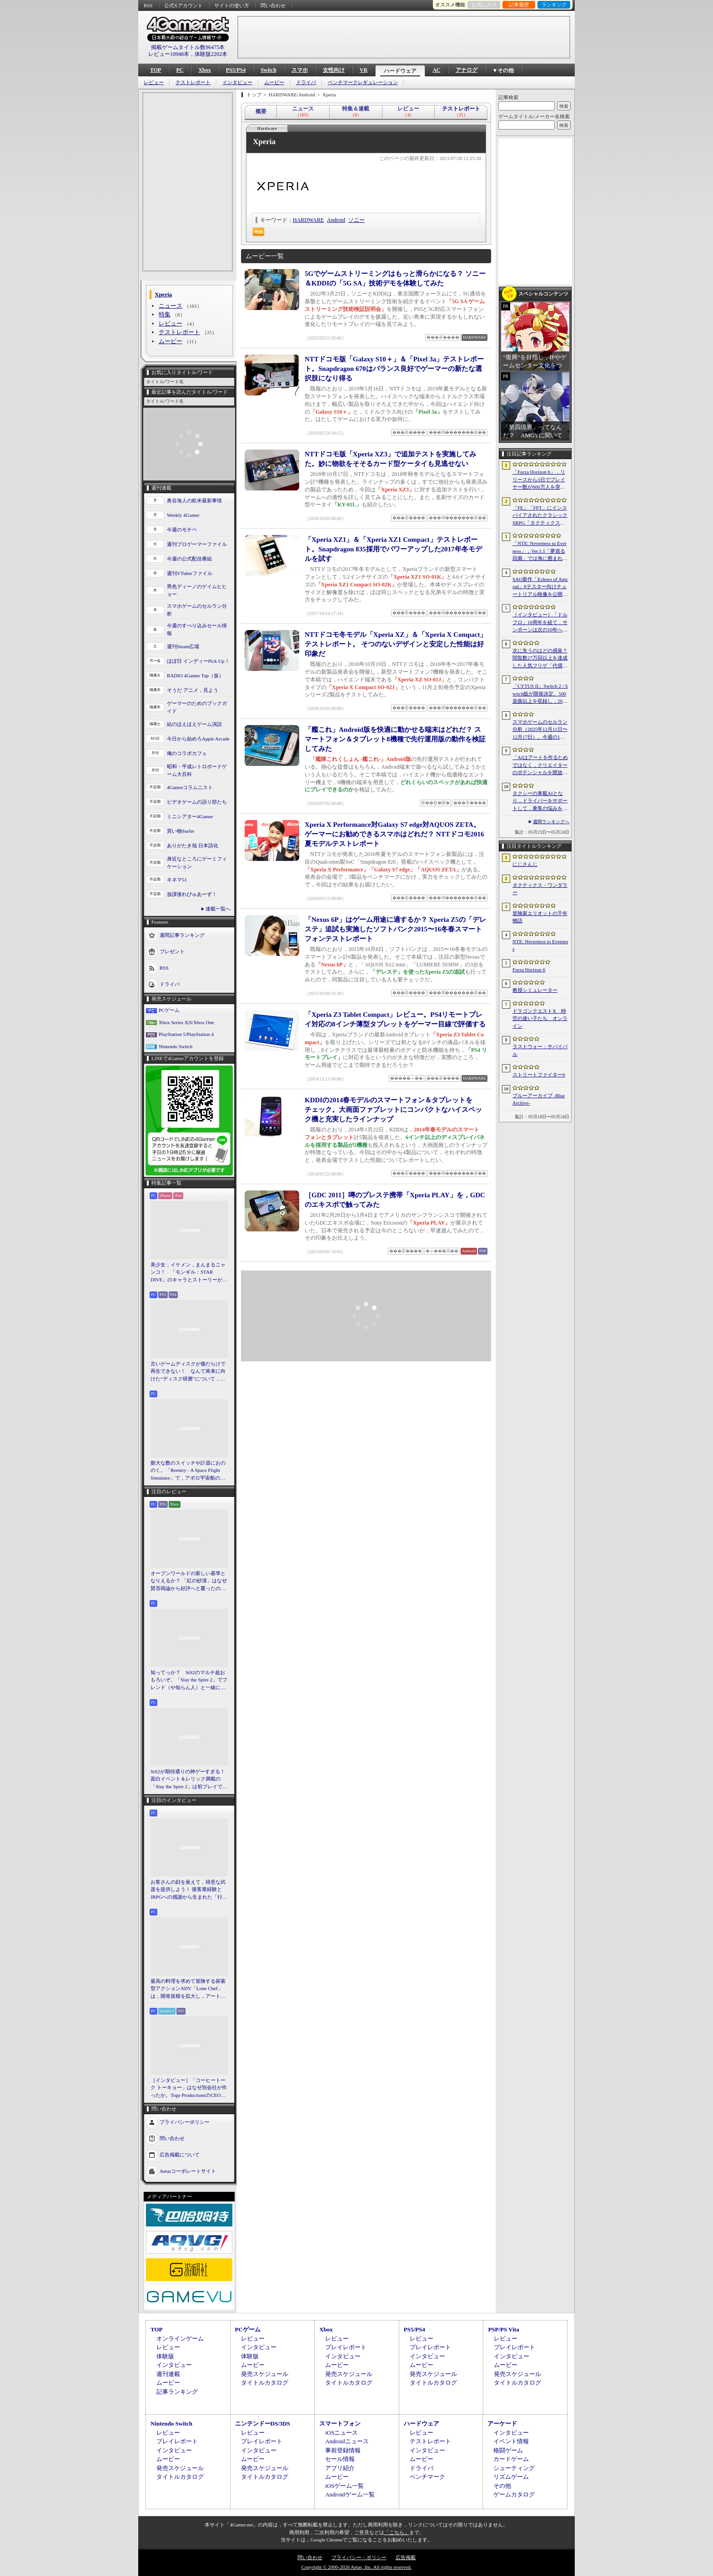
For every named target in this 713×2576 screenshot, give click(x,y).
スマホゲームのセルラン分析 (197, 609)
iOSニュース (341, 2432)
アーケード (502, 2423)
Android (336, 220)
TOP (155, 70)
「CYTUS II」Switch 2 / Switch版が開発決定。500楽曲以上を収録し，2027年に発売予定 (540, 694)
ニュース (170, 305)
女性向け (334, 70)
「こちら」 (396, 2532)
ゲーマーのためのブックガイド (197, 707)
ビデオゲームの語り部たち (197, 802)
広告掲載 (406, 2557)
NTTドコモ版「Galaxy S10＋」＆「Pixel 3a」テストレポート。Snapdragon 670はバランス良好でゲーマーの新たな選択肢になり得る (394, 368)
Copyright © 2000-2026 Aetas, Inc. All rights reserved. (356, 2567)
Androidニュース (346, 2441)
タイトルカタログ (264, 2382)
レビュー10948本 (168, 54)
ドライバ (306, 82)
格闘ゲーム (508, 2450)
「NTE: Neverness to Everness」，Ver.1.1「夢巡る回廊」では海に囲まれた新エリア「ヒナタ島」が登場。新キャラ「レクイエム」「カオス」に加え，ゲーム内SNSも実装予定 (539, 551)
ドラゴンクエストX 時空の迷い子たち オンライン (539, 1018)
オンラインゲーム (180, 2338)
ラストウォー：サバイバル (539, 1050)
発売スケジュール (264, 2374)
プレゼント (172, 951)
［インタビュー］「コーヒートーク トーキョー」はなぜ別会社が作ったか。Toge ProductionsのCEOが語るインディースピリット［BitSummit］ (189, 2088)
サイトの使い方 (231, 5)
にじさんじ (524, 864)
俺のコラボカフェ (187, 753)
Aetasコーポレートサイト (188, 2171)
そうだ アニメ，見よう (192, 690)
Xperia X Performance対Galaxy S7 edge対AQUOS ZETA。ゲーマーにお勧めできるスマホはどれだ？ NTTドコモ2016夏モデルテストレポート (394, 834)
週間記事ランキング (182, 935)
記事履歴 (519, 4)
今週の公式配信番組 (189, 558)
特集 (165, 314)
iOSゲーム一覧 (344, 2485)
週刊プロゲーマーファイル (197, 544)
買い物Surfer (181, 831)
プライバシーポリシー (185, 2122)
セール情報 (340, 2459)
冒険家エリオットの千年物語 (539, 917)
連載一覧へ (218, 908)
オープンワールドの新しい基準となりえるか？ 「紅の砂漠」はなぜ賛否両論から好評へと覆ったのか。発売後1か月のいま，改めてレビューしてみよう (189, 1581)
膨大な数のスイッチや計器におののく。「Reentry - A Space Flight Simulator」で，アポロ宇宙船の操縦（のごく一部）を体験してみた (188, 1471)
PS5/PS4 (236, 70)
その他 (502, 2485)
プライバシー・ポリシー (359, 2557)
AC (436, 70)
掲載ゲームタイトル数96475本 (188, 47)
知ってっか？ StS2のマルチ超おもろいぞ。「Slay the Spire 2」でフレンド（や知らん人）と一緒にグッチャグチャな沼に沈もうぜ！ (189, 1680)
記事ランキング (177, 2391)
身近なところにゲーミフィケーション (197, 862)
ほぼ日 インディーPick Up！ (198, 661)
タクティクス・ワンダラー (539, 888)
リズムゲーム (511, 2476)
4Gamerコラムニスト (190, 787)
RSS (148, 5)
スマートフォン (340, 2423)
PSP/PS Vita (503, 2329)
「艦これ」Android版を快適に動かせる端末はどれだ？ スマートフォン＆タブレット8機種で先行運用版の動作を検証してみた (395, 739)
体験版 (165, 2356)
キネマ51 (177, 879)
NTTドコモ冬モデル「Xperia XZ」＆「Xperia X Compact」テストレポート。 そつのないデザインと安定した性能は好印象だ (396, 644)
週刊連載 (168, 2374)
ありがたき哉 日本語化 (192, 845)
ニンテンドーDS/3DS (262, 2423)
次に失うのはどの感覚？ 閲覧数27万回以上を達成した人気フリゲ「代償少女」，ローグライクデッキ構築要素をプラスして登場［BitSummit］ (539, 659)
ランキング (554, 4)
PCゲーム (169, 1010)
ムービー (274, 82)
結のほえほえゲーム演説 (194, 724)
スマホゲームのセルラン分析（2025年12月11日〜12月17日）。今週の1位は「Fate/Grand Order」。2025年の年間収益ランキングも (540, 730)
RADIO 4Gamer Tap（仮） (195, 675)
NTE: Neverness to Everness (540, 945)
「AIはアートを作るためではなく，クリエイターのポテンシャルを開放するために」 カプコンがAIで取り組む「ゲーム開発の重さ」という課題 (540, 765)
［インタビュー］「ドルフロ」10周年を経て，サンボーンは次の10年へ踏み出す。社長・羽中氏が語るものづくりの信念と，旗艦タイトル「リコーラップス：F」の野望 (539, 623)
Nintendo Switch (175, 1046)
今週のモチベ (182, 529)
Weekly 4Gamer (183, 515)
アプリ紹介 (340, 2468)
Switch (268, 70)
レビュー (154, 82)
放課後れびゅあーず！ (192, 894)
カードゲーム (511, 2459)
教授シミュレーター (534, 990)
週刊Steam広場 (183, 646)
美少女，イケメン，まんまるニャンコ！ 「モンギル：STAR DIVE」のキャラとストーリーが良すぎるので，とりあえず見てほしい (189, 1273)
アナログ (466, 70)
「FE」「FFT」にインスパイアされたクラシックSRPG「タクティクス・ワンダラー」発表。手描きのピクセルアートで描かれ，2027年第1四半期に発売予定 (539, 516)
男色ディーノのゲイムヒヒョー (197, 590)
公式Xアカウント (183, 5)
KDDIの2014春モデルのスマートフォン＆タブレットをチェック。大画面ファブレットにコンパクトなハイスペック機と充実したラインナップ (393, 1109)
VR (363, 70)
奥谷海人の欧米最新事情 (194, 500)
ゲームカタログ (514, 2494)
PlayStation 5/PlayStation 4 (186, 1034)
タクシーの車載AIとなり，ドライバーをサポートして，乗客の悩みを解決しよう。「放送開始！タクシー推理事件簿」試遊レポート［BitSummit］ (539, 801)
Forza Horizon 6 (528, 969)
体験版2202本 (211, 54)
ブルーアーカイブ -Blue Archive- (538, 1099)
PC (179, 70)
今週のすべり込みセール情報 (197, 629)
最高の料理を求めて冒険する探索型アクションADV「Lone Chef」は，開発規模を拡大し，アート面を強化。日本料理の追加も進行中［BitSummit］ (188, 1989)
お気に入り (484, 4)
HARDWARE (308, 220)
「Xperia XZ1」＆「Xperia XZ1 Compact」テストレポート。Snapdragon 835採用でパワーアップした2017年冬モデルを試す (393, 549)
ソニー (356, 220)
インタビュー (237, 82)
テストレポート (193, 82)
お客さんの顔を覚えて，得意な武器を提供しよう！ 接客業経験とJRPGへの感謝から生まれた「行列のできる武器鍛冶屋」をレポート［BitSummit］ (189, 1890)
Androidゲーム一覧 (349, 2494)
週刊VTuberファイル (189, 573)
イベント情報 (511, 2441)
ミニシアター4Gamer (190, 816)
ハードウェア (400, 71)
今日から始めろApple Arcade (198, 738)
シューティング (514, 2468)
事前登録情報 (343, 2450)
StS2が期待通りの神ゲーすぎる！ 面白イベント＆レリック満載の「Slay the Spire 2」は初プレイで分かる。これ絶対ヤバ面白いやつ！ (189, 1780)
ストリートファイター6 (538, 1074)
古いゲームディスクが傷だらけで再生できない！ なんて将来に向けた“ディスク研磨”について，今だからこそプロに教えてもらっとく (188, 1372)
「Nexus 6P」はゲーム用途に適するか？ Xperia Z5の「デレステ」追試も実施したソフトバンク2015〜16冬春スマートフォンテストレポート (395, 929)
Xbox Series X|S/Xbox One (186, 1022)
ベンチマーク (427, 2476)
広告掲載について (180, 2154)
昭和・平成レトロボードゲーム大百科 (197, 770)
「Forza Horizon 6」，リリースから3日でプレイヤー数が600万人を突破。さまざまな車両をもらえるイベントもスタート (539, 480)
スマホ (299, 70)
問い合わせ (273, 5)
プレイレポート (346, 2347)
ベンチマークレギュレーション (363, 82)
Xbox (204, 70)
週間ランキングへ (551, 821)
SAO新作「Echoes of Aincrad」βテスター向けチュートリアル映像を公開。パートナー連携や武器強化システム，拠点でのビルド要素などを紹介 (540, 587)
